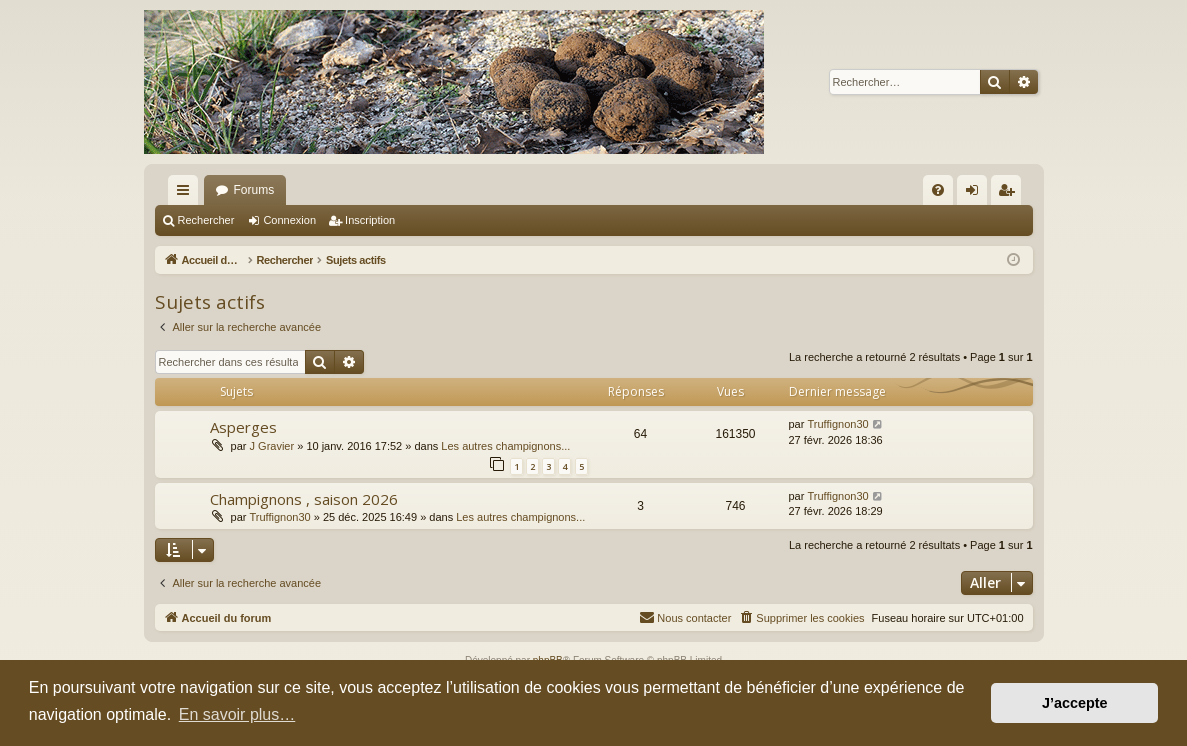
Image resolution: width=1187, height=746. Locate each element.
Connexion (289, 220)
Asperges (243, 427)
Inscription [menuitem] (1009, 194)
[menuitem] (938, 190)
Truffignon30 (837, 424)
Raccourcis (187, 194)
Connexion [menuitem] (975, 194)
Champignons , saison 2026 (304, 499)
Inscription (370, 220)
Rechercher (206, 220)
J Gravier (272, 446)
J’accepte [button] (1075, 703)
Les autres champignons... (505, 446)
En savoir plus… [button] (237, 714)
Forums (254, 190)
